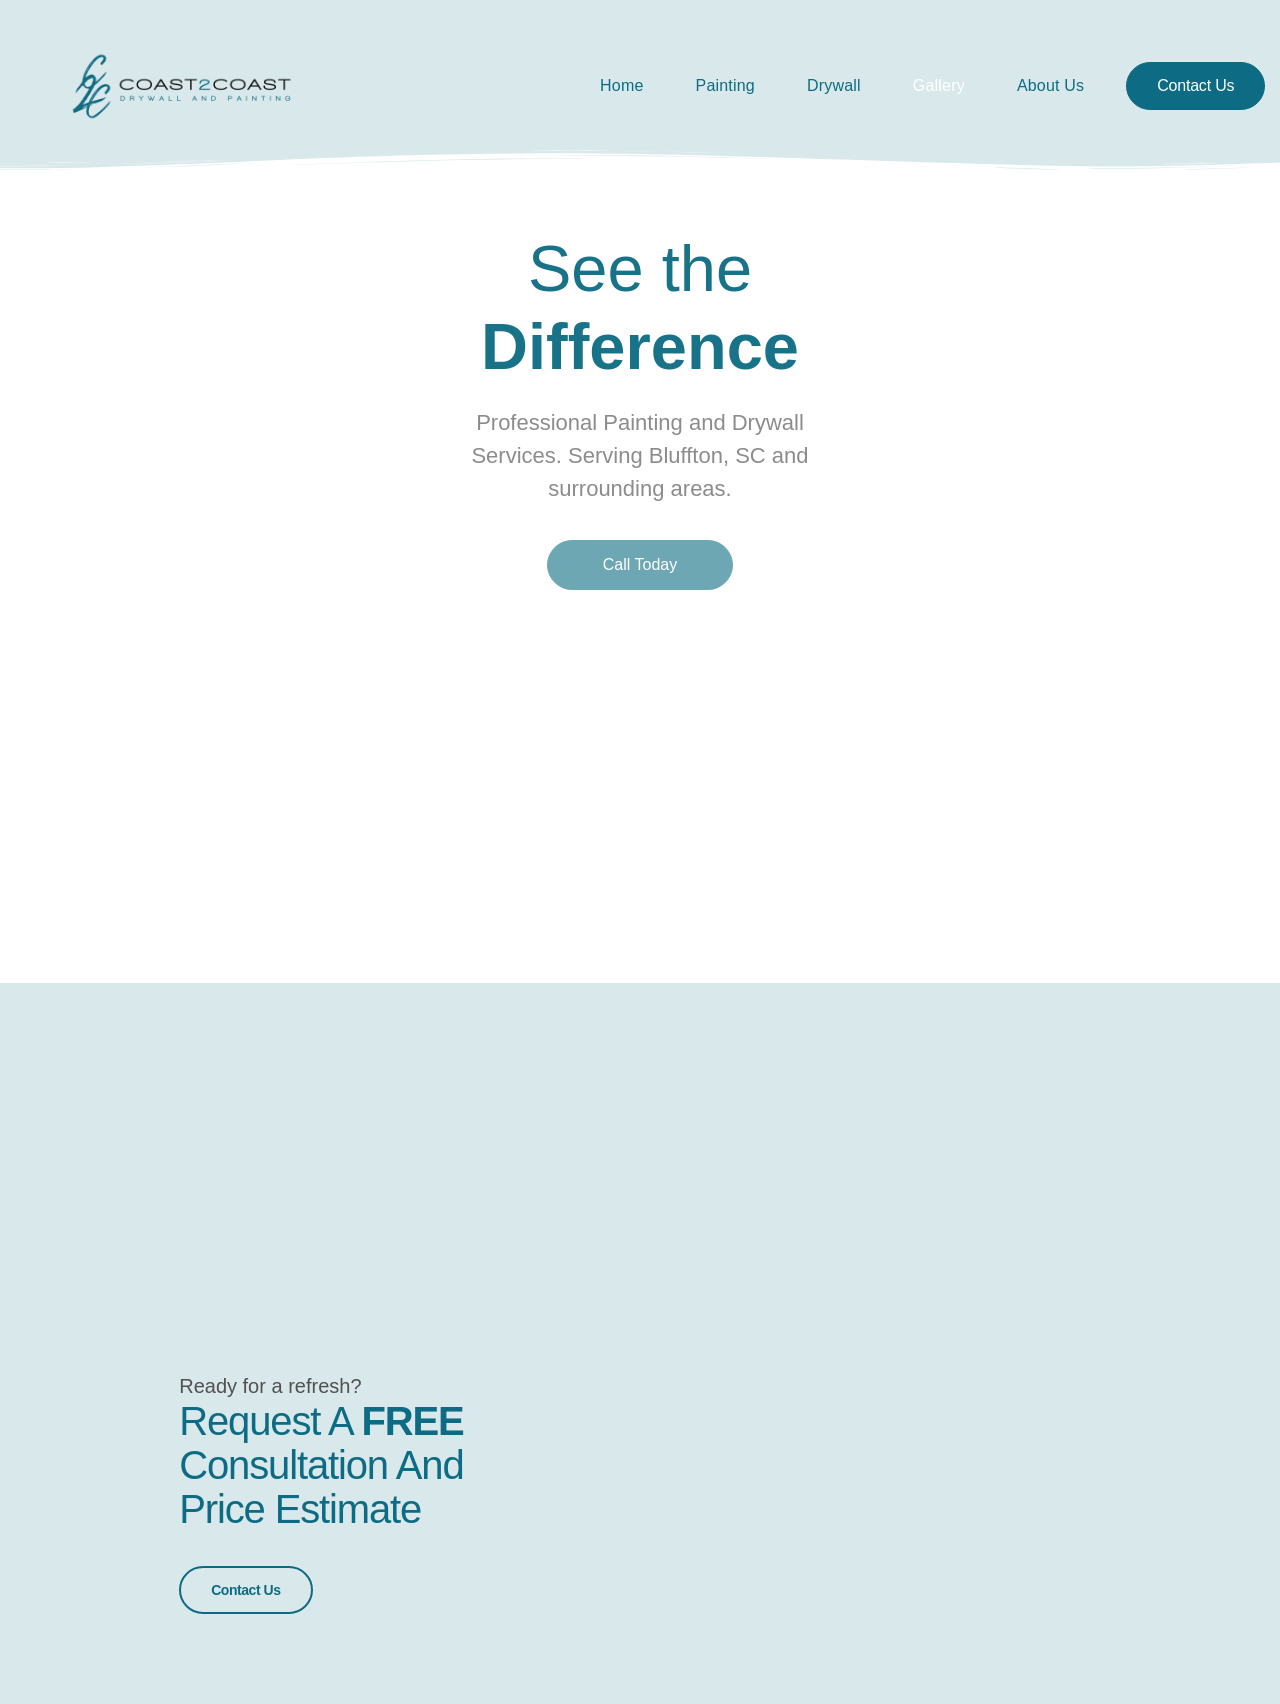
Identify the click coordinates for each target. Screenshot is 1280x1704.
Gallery (939, 85)
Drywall (834, 85)
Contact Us (245, 1585)
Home (621, 85)
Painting (725, 85)
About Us (1050, 85)
